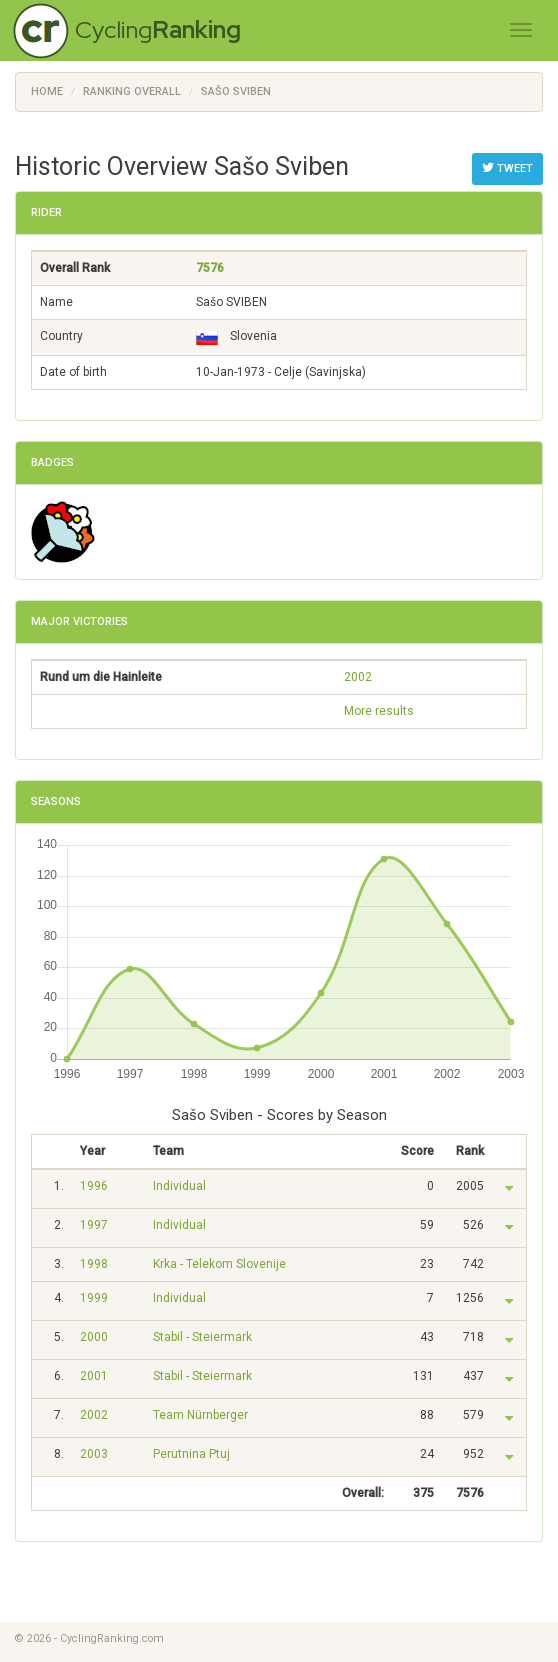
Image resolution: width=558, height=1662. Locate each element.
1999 (94, 1298)
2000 (94, 1337)
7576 (210, 268)
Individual (179, 1186)
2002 (358, 677)
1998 (94, 1264)
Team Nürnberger (200, 1415)
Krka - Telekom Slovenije (219, 1264)
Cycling (158, 29)
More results (379, 711)
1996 (94, 1186)
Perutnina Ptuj (191, 1454)
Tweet (507, 168)
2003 (94, 1454)
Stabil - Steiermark (202, 1337)
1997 (94, 1225)
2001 (94, 1376)
